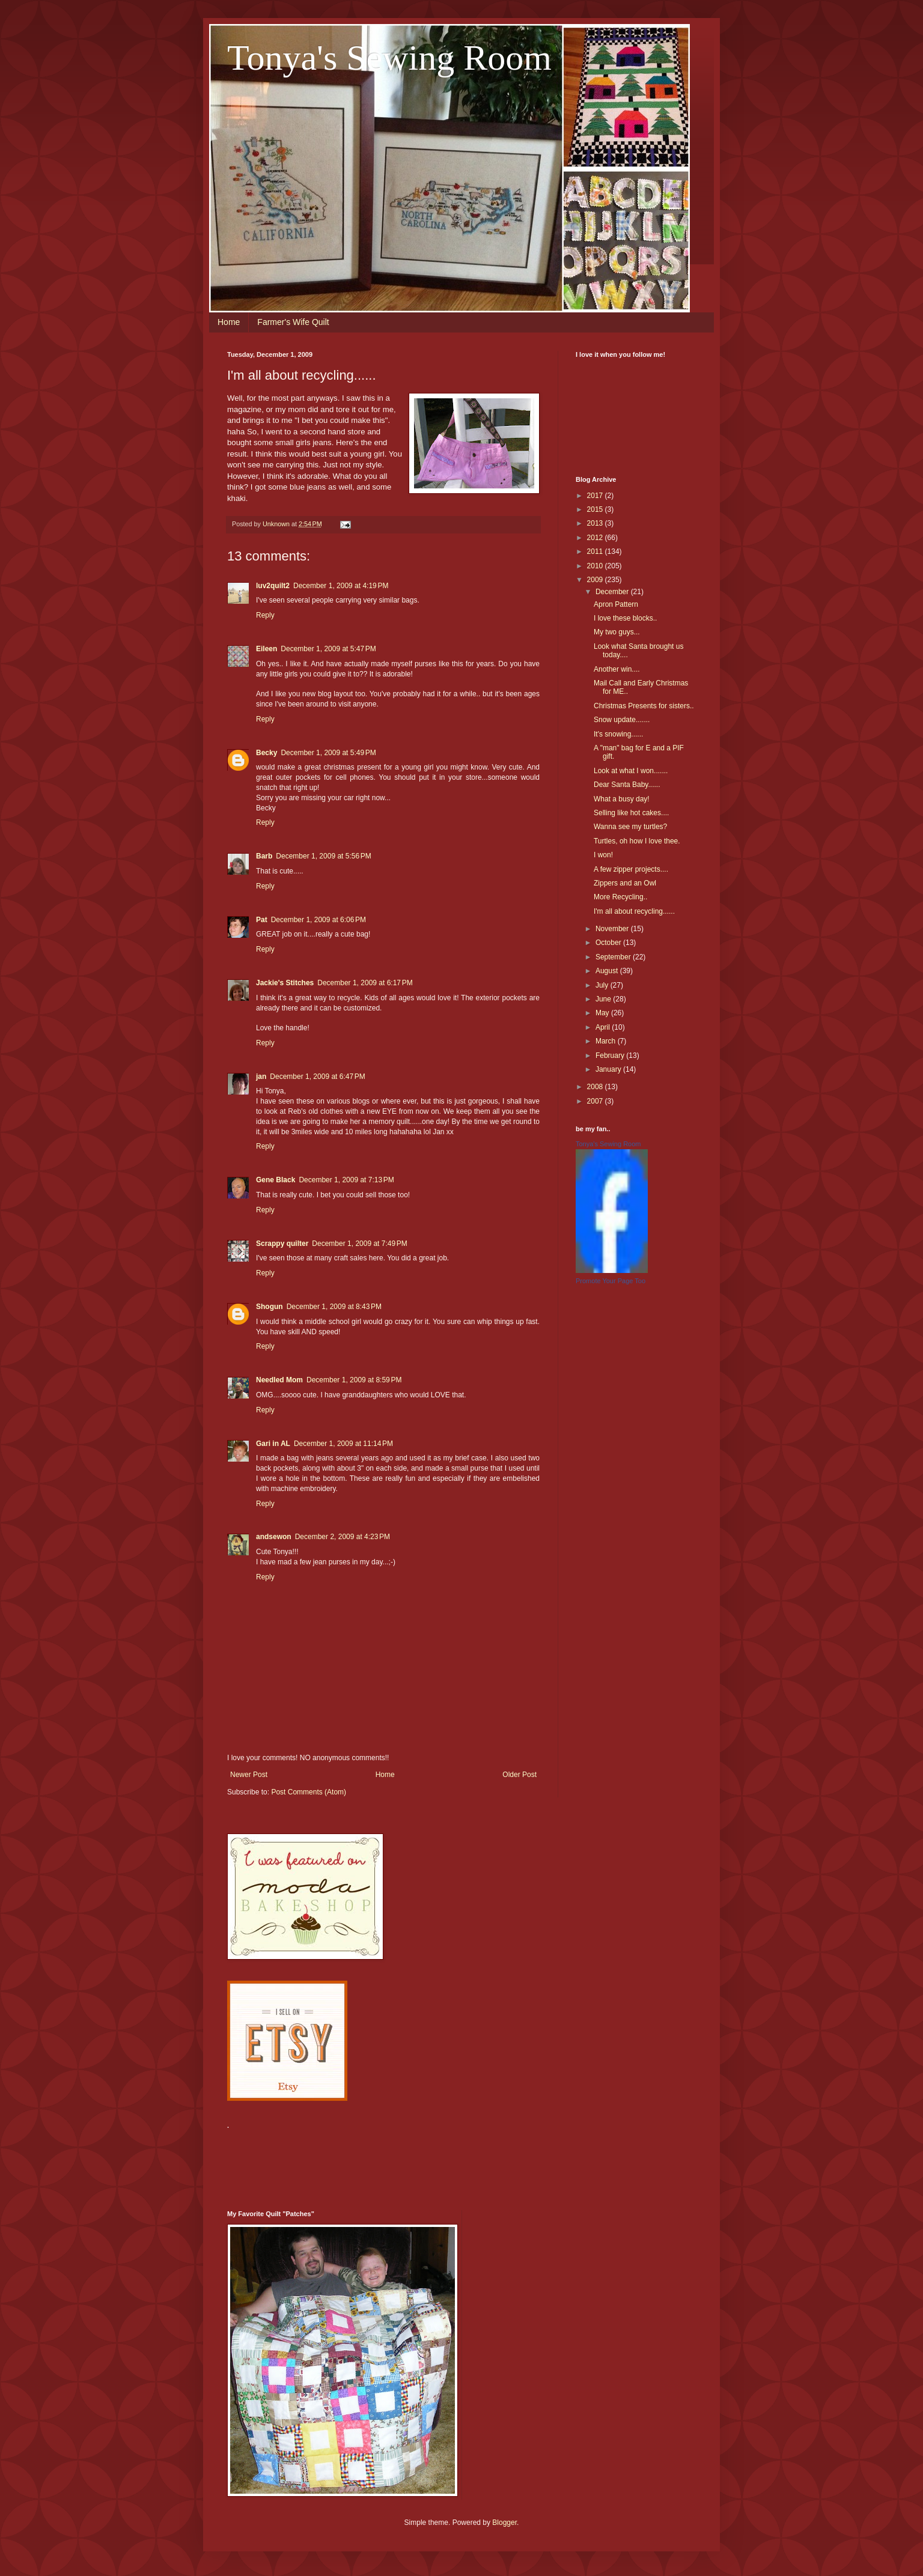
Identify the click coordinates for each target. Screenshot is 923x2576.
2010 (596, 566)
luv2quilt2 (273, 586)
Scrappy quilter (282, 1243)
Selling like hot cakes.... (631, 813)
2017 (596, 495)
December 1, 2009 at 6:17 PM (364, 983)
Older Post (519, 1774)
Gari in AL (273, 1443)
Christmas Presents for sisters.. (644, 706)
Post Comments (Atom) (308, 1792)
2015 (596, 509)
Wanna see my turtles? (630, 826)
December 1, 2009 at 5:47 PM (328, 649)
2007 (596, 1101)
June (604, 999)
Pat (261, 920)
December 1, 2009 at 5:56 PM (323, 856)
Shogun (269, 1306)
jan (261, 1076)
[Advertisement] (446, 2163)
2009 (596, 580)
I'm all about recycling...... (634, 911)
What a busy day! (622, 799)
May (603, 1013)
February (611, 1055)
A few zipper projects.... (631, 869)
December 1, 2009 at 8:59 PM (353, 1380)
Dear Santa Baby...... (627, 784)
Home (229, 322)
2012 (596, 537)
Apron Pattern (616, 604)
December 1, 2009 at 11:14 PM (343, 1443)
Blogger (504, 2522)
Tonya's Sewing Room (389, 57)
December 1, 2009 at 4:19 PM (340, 586)
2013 (596, 523)
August (608, 971)
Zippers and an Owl (625, 883)
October (609, 942)
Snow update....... (622, 719)
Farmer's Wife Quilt (293, 322)
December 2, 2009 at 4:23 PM (342, 1537)
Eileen (266, 649)
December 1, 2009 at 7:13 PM (346, 1180)
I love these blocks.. (625, 618)
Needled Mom (279, 1380)
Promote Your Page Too (610, 1280)
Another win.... (617, 669)
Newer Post (248, 1774)
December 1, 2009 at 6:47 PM (317, 1076)
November (613, 929)
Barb (264, 856)
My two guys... (617, 632)
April (604, 1027)
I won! (603, 855)
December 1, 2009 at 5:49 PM (328, 753)
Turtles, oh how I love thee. (637, 841)
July (603, 985)
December (613, 592)
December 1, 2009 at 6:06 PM (318, 920)
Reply (265, 615)
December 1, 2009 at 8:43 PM (334, 1306)
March (607, 1041)
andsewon (273, 1537)
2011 (596, 551)
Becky (266, 753)
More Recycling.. (620, 897)
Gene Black (275, 1180)
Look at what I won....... (631, 771)
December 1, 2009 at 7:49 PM (359, 1243)
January (609, 1069)
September (614, 957)
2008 (596, 1087)
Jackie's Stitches (285, 983)
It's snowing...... (618, 734)
